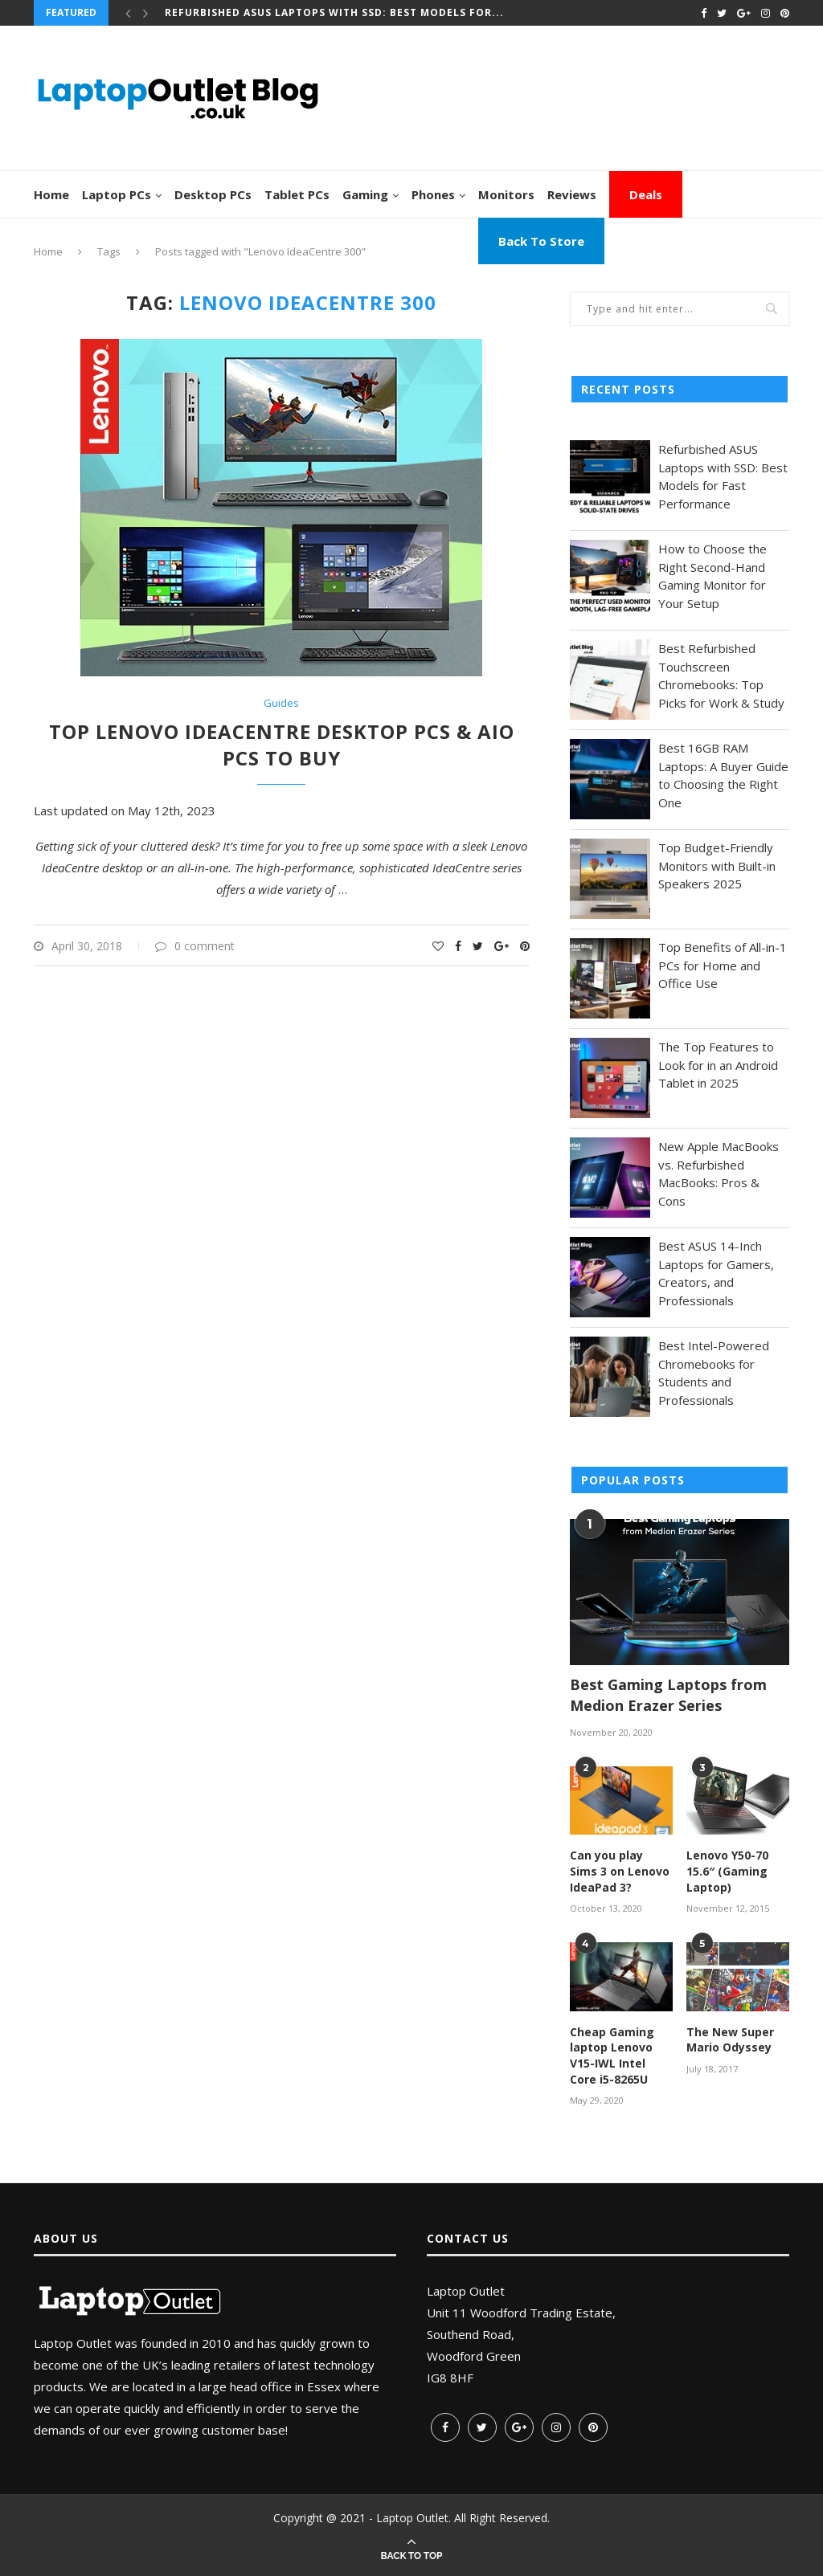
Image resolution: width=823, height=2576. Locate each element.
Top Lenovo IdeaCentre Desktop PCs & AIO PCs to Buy (281, 744)
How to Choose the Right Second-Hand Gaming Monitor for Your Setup (712, 576)
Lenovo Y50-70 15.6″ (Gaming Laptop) (727, 1870)
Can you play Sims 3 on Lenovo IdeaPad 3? (619, 1870)
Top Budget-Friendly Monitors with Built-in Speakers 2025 (717, 865)
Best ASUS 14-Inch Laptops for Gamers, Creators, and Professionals (716, 1273)
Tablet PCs (297, 194)
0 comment (195, 945)
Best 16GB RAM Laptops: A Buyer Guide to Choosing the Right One (723, 775)
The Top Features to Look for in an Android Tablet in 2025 (718, 1065)
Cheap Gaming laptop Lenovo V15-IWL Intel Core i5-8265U (612, 2055)
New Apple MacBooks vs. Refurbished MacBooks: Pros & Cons (718, 1173)
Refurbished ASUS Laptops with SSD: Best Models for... (334, 12)
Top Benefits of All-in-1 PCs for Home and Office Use (722, 965)
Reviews (571, 194)
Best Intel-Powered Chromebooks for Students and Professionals (713, 1372)
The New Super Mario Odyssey (730, 2039)
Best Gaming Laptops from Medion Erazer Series (668, 1694)
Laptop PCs (116, 194)
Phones (433, 194)
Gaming (365, 194)
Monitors (506, 194)
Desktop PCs (213, 194)
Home (51, 194)
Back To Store (541, 241)
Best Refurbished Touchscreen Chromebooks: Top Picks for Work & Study (721, 675)
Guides (281, 703)
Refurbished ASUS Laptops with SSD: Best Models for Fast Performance (723, 476)
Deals (645, 194)
